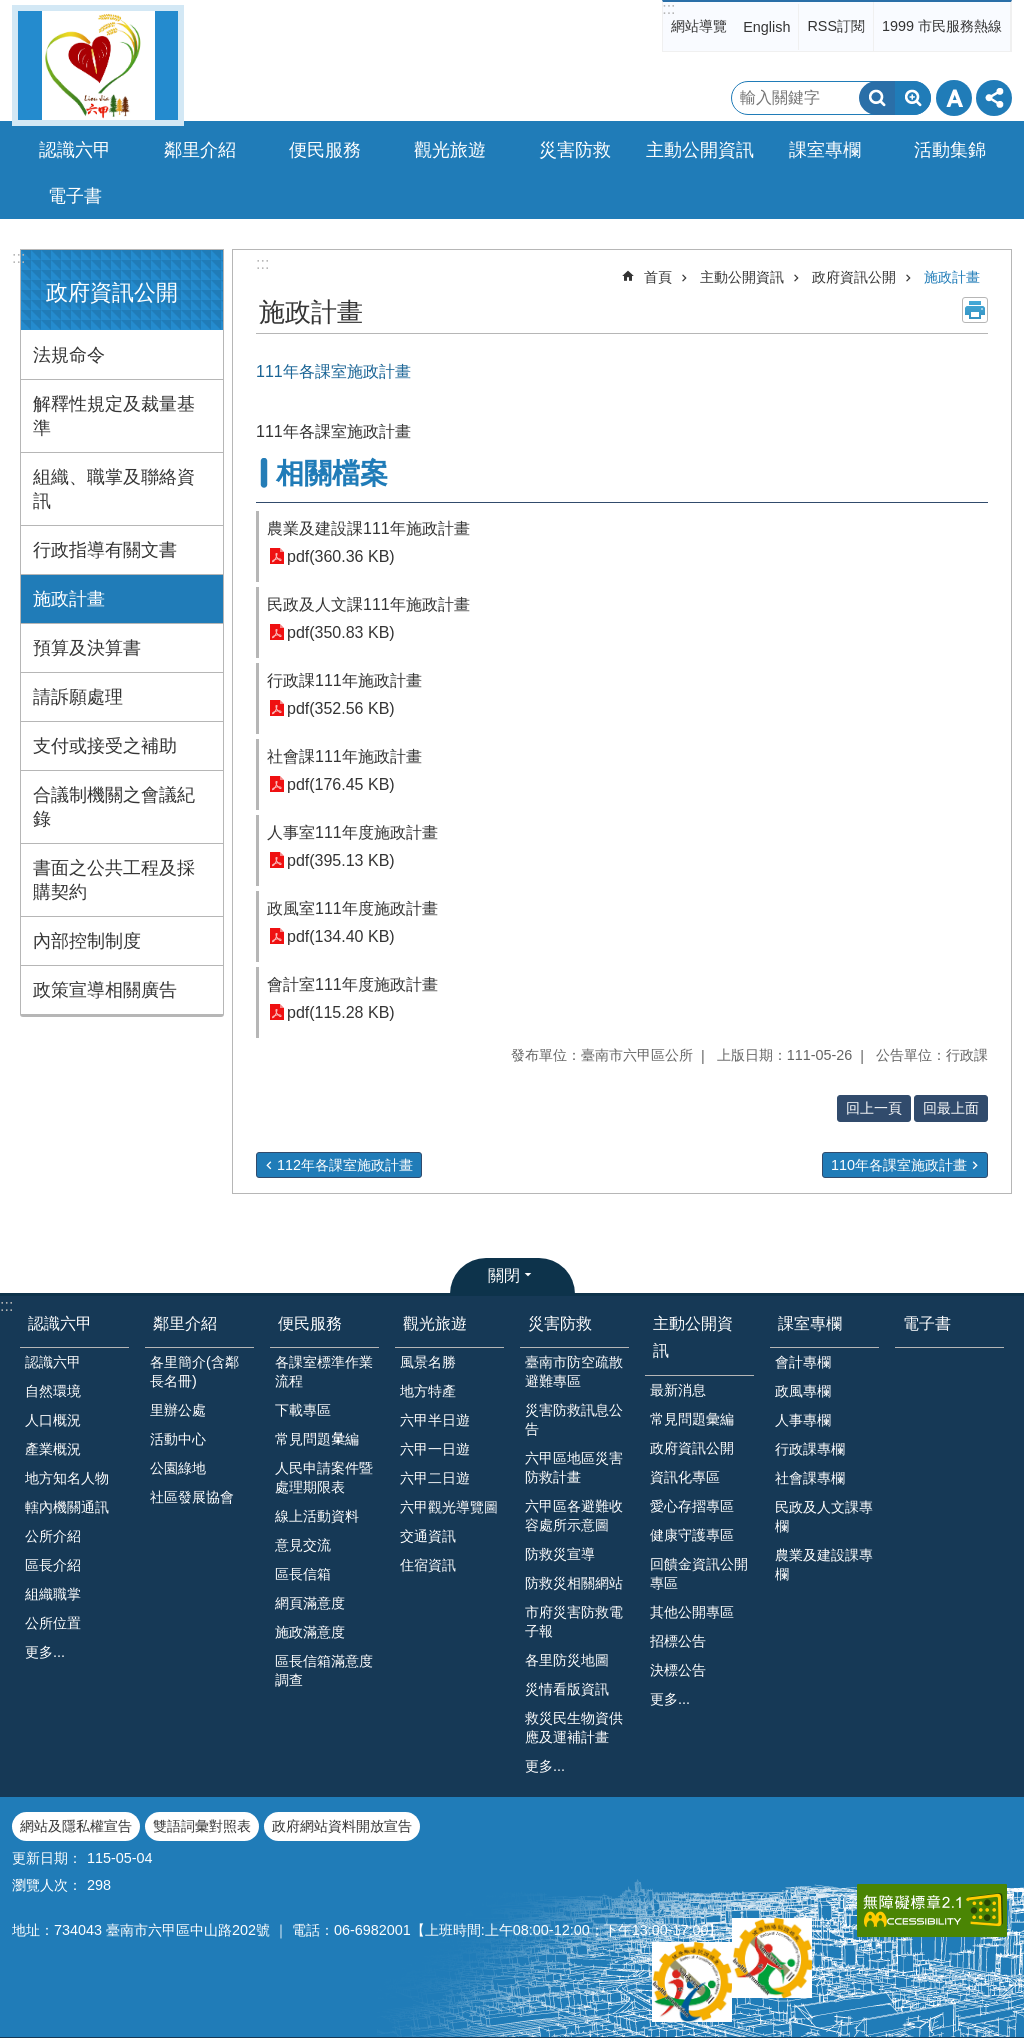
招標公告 (678, 1641)
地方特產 (428, 1391)
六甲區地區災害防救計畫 (574, 1467)
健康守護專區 (692, 1535)
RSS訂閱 (836, 26)
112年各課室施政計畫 (345, 1165)
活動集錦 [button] (950, 150)
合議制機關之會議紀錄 (114, 807)
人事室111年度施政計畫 (352, 832)
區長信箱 (303, 1574)
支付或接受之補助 (105, 746)
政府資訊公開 (112, 292)
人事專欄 (803, 1420)
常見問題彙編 (692, 1419)
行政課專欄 (810, 1449)
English (766, 27)
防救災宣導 (560, 1554)
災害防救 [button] (575, 150)
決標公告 (678, 1670)
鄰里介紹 (185, 1323)
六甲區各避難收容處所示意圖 (574, 1515)
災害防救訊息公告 (574, 1419)
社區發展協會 (192, 1497)
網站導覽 (699, 26)
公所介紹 (53, 1536)
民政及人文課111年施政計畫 (368, 604)
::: (668, 8)
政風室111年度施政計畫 (352, 908)
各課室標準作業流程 (324, 1371)
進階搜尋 (913, 98)
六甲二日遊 (435, 1478)
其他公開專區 (692, 1612)
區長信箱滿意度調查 (324, 1670)
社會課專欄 (810, 1478)
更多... (45, 1652)
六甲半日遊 (435, 1420)
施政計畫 (69, 599)
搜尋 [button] (877, 98)
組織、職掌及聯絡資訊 (114, 489)
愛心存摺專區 (692, 1506)
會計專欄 (803, 1362)
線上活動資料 (317, 1516)
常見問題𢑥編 (317, 1439)
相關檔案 (332, 473)
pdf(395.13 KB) (341, 860)
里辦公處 (178, 1410)
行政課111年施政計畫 (344, 680)
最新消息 (678, 1390)
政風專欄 (803, 1391)
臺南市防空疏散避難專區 (574, 1371)
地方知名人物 (67, 1478)
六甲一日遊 (435, 1449)
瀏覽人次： (47, 1885)
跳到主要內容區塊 (10, 10)
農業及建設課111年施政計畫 (368, 528)
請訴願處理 (78, 697)
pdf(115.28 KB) (341, 1012)
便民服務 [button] (325, 150)
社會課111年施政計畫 (344, 756)
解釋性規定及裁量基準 (114, 416)
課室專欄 (810, 1323)
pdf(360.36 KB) (341, 556)
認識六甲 (60, 1323)
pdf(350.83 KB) (341, 632)
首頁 (658, 277)
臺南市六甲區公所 (98, 65)
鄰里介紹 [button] (200, 150)
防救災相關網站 (574, 1583)
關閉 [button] (504, 1275)
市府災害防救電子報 (574, 1621)
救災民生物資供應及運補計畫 (574, 1727)
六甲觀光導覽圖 (449, 1507)
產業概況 (53, 1449)
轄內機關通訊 (67, 1507)
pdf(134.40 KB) (341, 936)
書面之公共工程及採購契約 (114, 880)
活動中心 (178, 1439)
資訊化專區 (685, 1477)
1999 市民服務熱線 (942, 26)
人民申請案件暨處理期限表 (324, 1477)
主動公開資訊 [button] (700, 150)
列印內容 (975, 310)
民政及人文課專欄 (824, 1516)
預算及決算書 (87, 648)
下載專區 (303, 1410)
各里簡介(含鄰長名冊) (194, 1371)
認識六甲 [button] (75, 150)
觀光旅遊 (435, 1323)
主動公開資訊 (742, 277)
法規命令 (69, 355)
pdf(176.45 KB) (341, 784)
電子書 (75, 196)
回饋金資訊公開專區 (699, 1573)
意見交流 (303, 1545)
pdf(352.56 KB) (341, 708)
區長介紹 (53, 1565)
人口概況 (53, 1420)
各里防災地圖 (567, 1660)
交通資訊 (428, 1536)
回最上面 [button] (951, 1108)
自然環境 (53, 1391)
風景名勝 (428, 1362)
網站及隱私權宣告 (76, 1826)
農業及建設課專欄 (824, 1564)
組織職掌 (53, 1594)
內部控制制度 (87, 941)
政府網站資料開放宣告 (342, 1826)
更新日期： (47, 1858)
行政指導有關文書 (105, 550)
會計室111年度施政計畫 (352, 984)
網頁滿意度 (310, 1603)
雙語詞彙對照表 (202, 1826)
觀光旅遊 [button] (450, 150)
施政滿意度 (310, 1632)
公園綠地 (178, 1468)
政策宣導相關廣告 (105, 990)
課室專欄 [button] (825, 150)
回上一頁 (874, 1108)
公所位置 (53, 1623)
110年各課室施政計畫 (899, 1165)
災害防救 (560, 1323)
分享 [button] (994, 98)
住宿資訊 (428, 1565)
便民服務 (310, 1323)
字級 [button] (954, 98)
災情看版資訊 (567, 1689)
